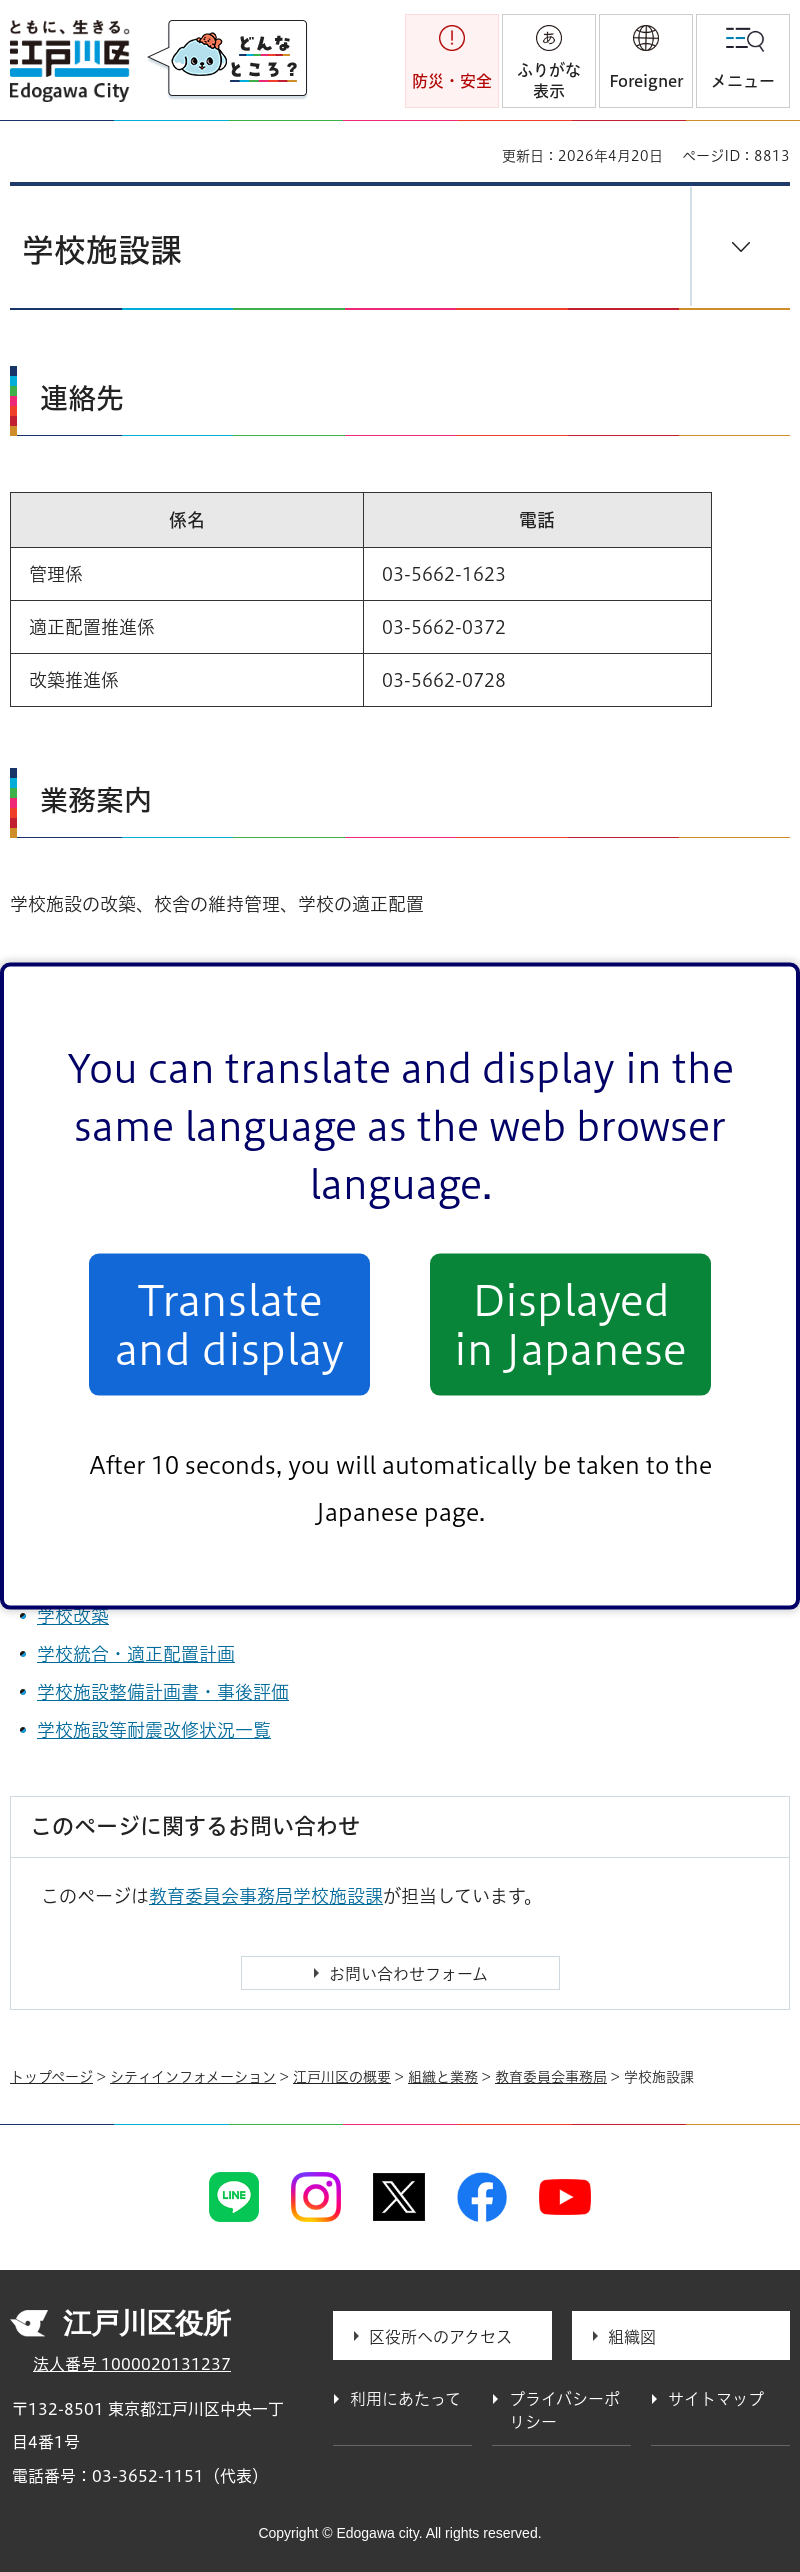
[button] (646, 61)
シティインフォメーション (193, 2077)
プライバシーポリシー (564, 2410)
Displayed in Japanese (570, 1324)
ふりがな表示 (549, 80)
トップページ (51, 2077)
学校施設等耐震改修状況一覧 (154, 1730)
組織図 (632, 2337)
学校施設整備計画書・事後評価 (163, 1692)
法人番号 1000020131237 (132, 2364)
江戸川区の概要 (342, 2077)
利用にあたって (405, 2399)
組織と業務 (443, 2077)
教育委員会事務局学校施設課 (266, 1896)
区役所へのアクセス (440, 2337)
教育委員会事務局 (551, 2077)
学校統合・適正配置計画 (136, 1654)
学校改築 (73, 1616)
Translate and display (229, 1324)
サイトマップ (716, 2399)
